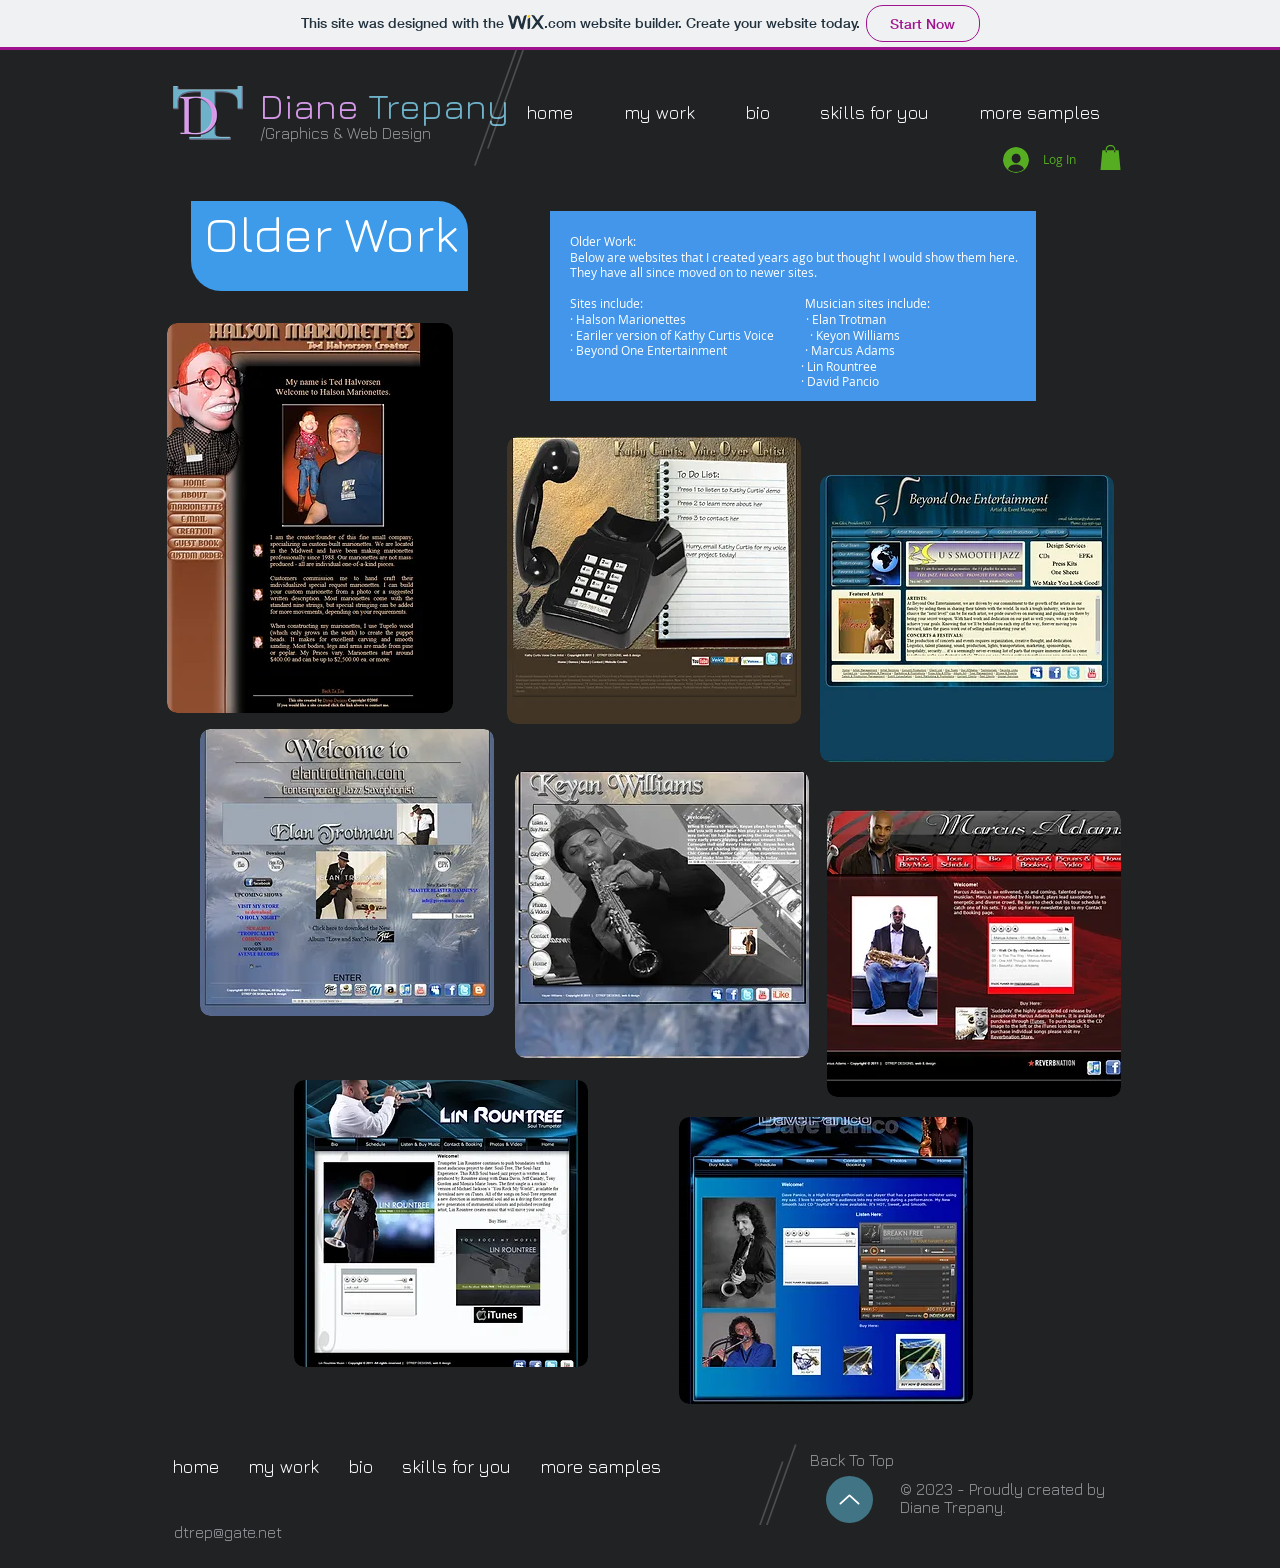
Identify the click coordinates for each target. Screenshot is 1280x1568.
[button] (659, 112)
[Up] (849, 1499)
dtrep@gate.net (228, 1532)
